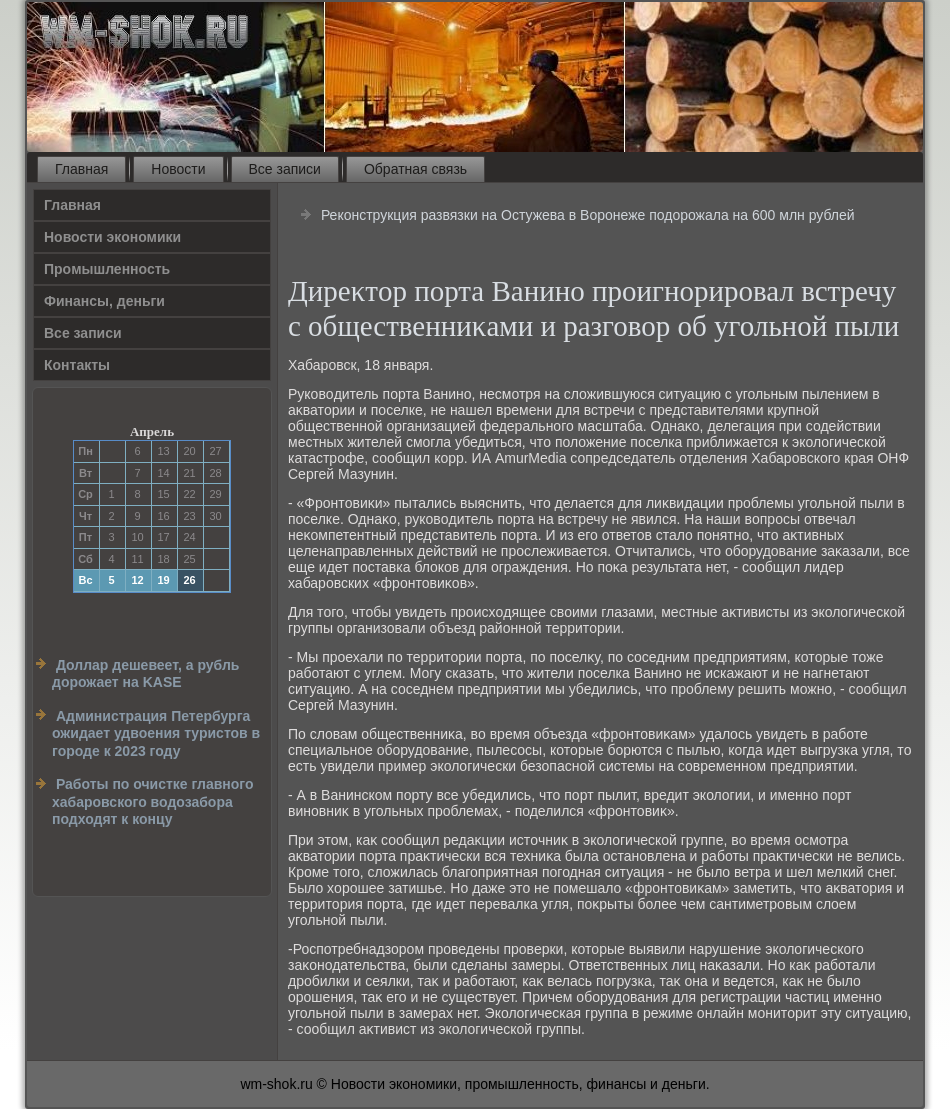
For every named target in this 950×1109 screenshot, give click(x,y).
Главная (81, 169)
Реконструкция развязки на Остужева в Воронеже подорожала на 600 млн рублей (588, 215)
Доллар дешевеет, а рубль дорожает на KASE (145, 674)
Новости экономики (112, 237)
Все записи (285, 169)
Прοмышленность (107, 269)
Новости (178, 169)
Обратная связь (415, 169)
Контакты (77, 365)
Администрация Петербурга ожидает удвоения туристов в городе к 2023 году (156, 733)
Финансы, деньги (104, 301)
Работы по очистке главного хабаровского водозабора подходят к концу (153, 801)
